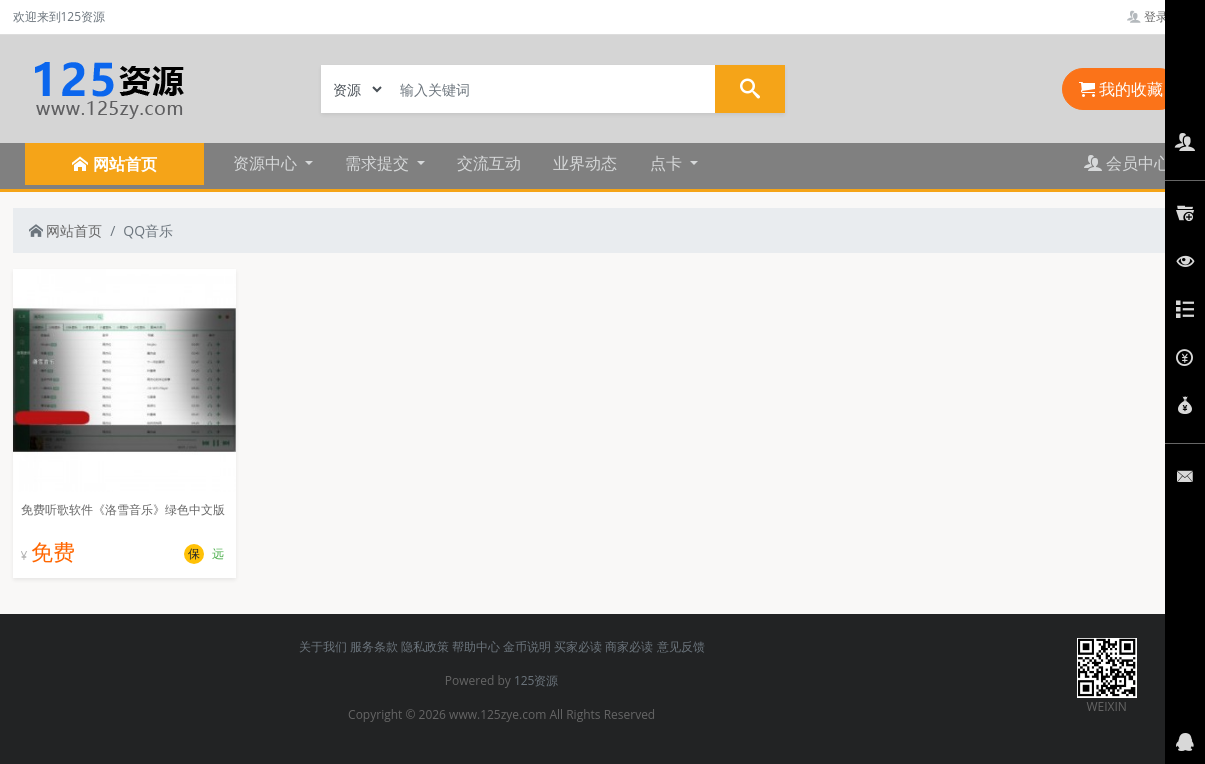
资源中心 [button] (267, 163)
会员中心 (1127, 163)
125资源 (536, 680)
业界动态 (585, 163)
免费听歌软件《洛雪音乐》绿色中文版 (123, 509)
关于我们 (323, 646)
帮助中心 (476, 646)
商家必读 (629, 646)
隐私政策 (425, 646)
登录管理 (1159, 16)
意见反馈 (681, 646)
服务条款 (374, 646)
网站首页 (66, 230)
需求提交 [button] (379, 163)
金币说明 (527, 646)
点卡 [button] (668, 163)
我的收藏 (1121, 89)
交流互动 (489, 163)
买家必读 (578, 646)
